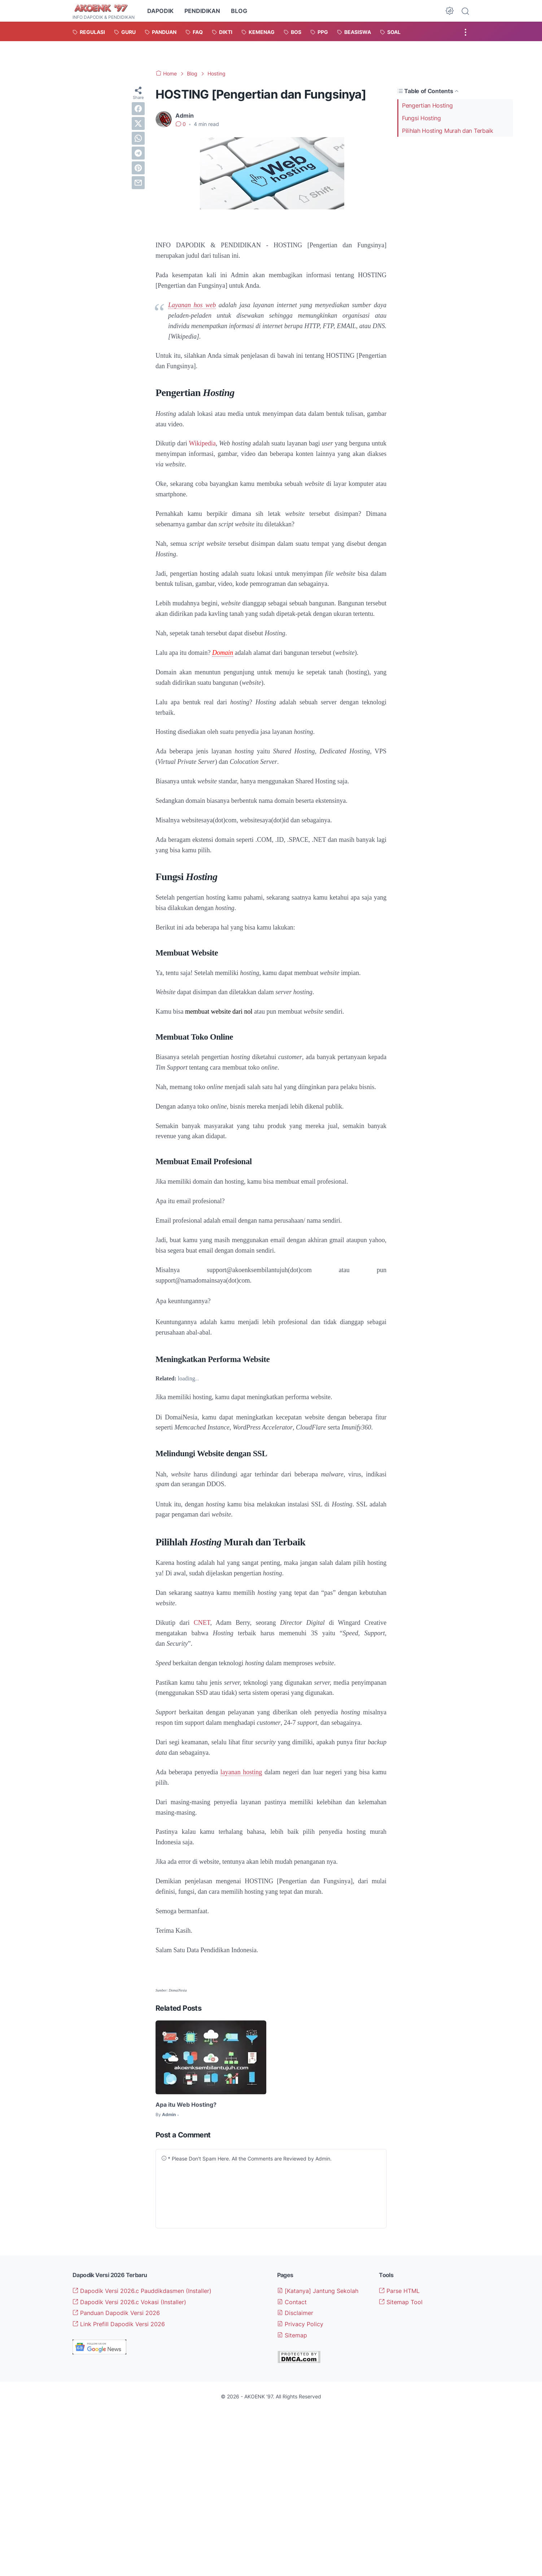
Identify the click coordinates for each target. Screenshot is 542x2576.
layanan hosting (241, 1772)
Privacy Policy (300, 2324)
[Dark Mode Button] (449, 10)
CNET (202, 1622)
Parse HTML (399, 2290)
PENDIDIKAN (202, 10)
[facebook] (138, 108)
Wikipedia (202, 443)
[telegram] (138, 153)
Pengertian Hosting (427, 105)
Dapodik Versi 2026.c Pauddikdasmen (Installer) (142, 2290)
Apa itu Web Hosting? (186, 2104)
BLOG (239, 10)
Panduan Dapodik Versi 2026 (116, 2312)
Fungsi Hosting (421, 118)
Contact (292, 2302)
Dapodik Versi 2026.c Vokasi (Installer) (129, 2302)
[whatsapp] (138, 138)
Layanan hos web (192, 305)
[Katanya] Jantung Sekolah (317, 2290)
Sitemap (292, 2335)
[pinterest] (138, 167)
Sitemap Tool (401, 2302)
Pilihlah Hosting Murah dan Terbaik (447, 130)
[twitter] (138, 123)
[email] (138, 182)
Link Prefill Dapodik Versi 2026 (119, 2324)
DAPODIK (160, 10)
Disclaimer (295, 2312)
